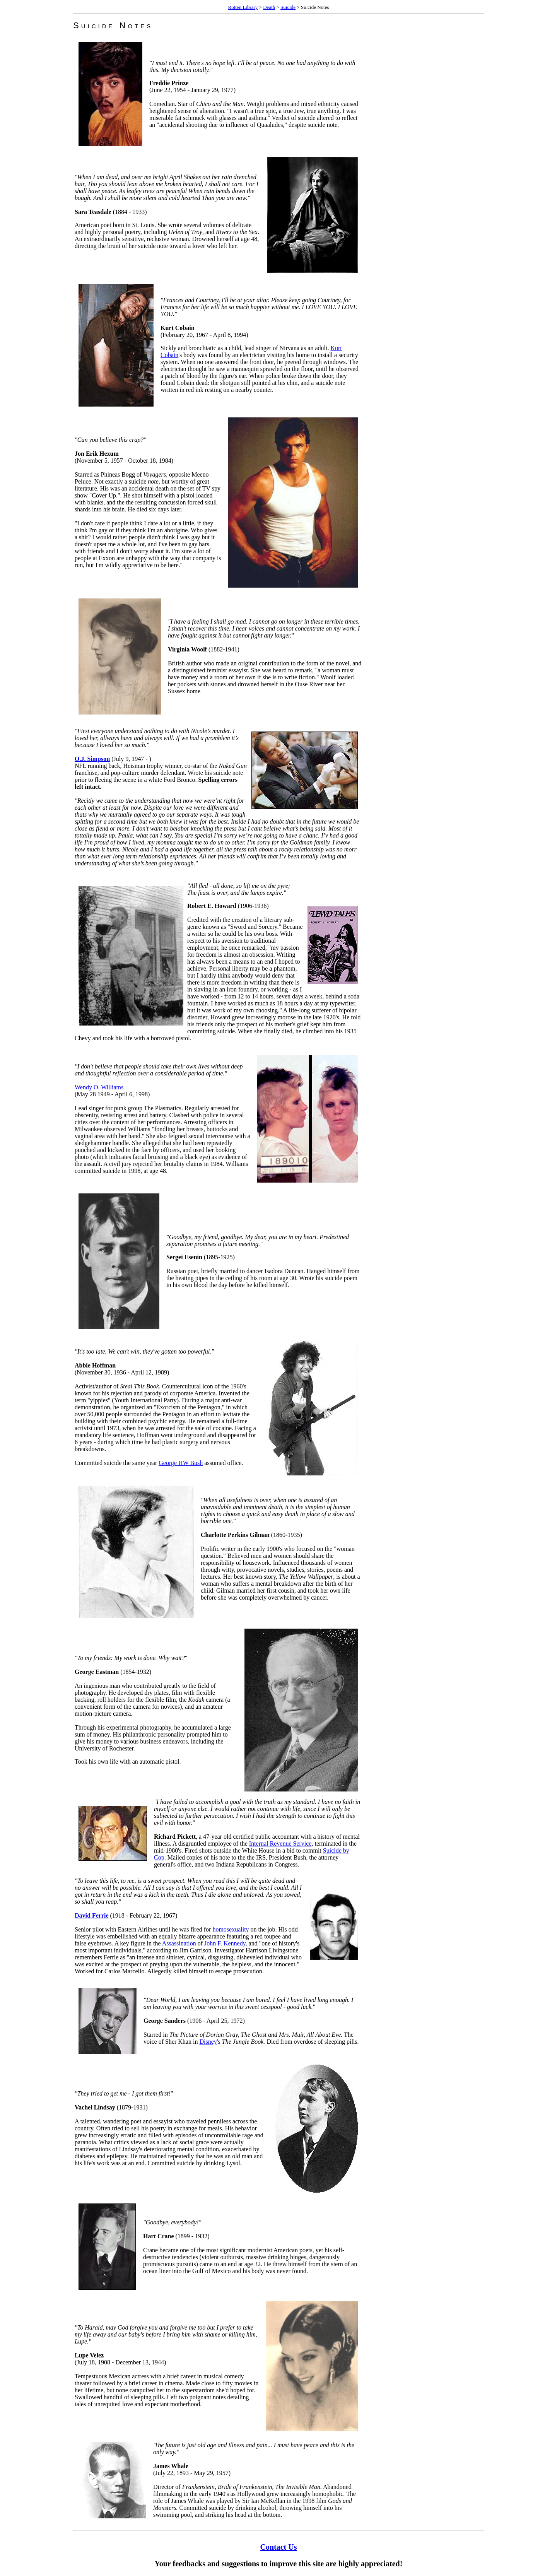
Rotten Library (243, 7)
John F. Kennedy (225, 1943)
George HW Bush (181, 1463)
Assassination (179, 1943)
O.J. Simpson (92, 759)
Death (269, 7)
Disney (208, 2041)
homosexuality (230, 1929)
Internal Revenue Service (280, 1843)
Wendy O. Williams (99, 1087)
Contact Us (278, 2547)
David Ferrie (92, 1915)
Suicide (288, 7)
